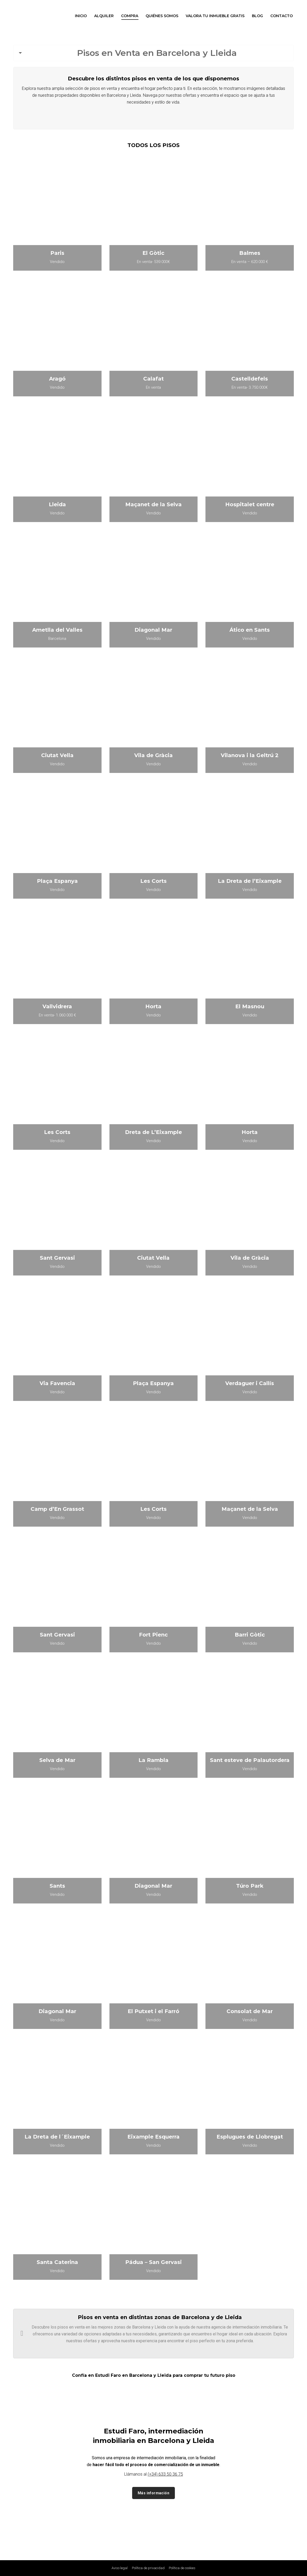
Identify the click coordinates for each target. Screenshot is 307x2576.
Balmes (249, 253)
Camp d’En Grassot (57, 1509)
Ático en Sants (249, 630)
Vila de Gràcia (153, 755)
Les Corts (153, 881)
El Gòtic (153, 253)
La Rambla (153, 1760)
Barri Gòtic (250, 1635)
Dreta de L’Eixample (153, 1132)
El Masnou (249, 1006)
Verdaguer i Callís (249, 1383)
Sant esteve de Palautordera (250, 1760)
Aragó (57, 379)
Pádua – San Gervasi (153, 2262)
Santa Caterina (57, 2262)
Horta (153, 1006)
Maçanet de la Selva (153, 504)
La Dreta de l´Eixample (57, 2137)
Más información (153, 2493)
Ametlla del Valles (57, 630)
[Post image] (57, 220)
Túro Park (249, 1886)
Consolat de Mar (250, 2011)
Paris (57, 253)
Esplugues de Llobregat (250, 2137)
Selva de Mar (57, 1760)
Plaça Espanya (57, 881)
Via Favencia (57, 1383)
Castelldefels (249, 379)
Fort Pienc (153, 1635)
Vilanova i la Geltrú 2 (250, 755)
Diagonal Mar (153, 630)
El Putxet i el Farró (153, 2011)
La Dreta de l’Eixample (250, 881)
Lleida (57, 504)
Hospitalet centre (249, 504)
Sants (57, 1886)
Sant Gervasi (57, 1258)
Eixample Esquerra (153, 2137)
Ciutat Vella (57, 755)
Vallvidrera (57, 1006)
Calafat (153, 379)
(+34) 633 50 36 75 (165, 2474)
